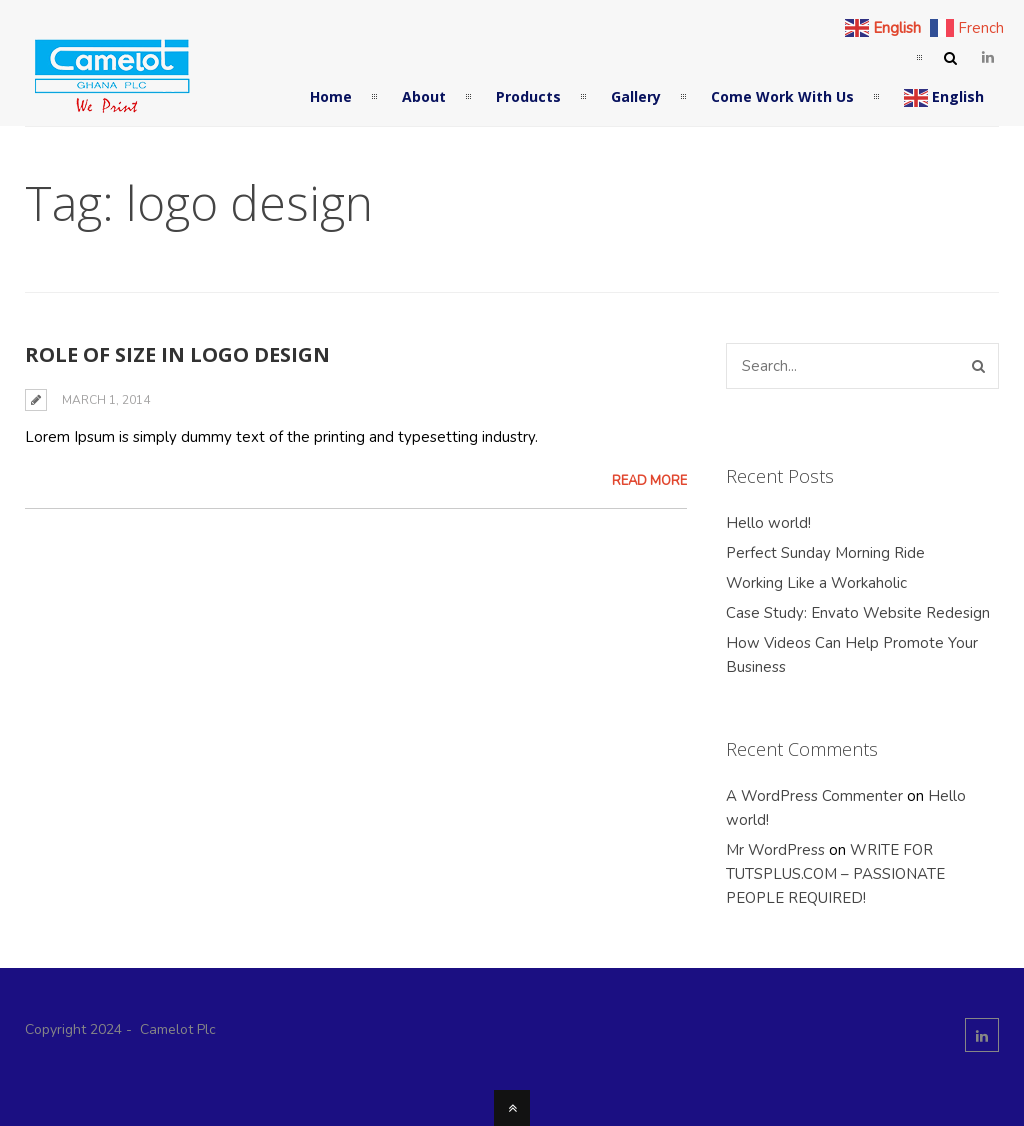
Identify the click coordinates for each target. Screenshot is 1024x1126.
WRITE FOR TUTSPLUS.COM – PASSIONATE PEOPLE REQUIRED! (835, 874)
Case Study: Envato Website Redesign (858, 613)
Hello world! (768, 523)
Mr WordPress (775, 850)
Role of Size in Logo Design (177, 354)
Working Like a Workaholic (816, 583)
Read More (649, 481)
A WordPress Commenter (814, 796)
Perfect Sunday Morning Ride (825, 553)
